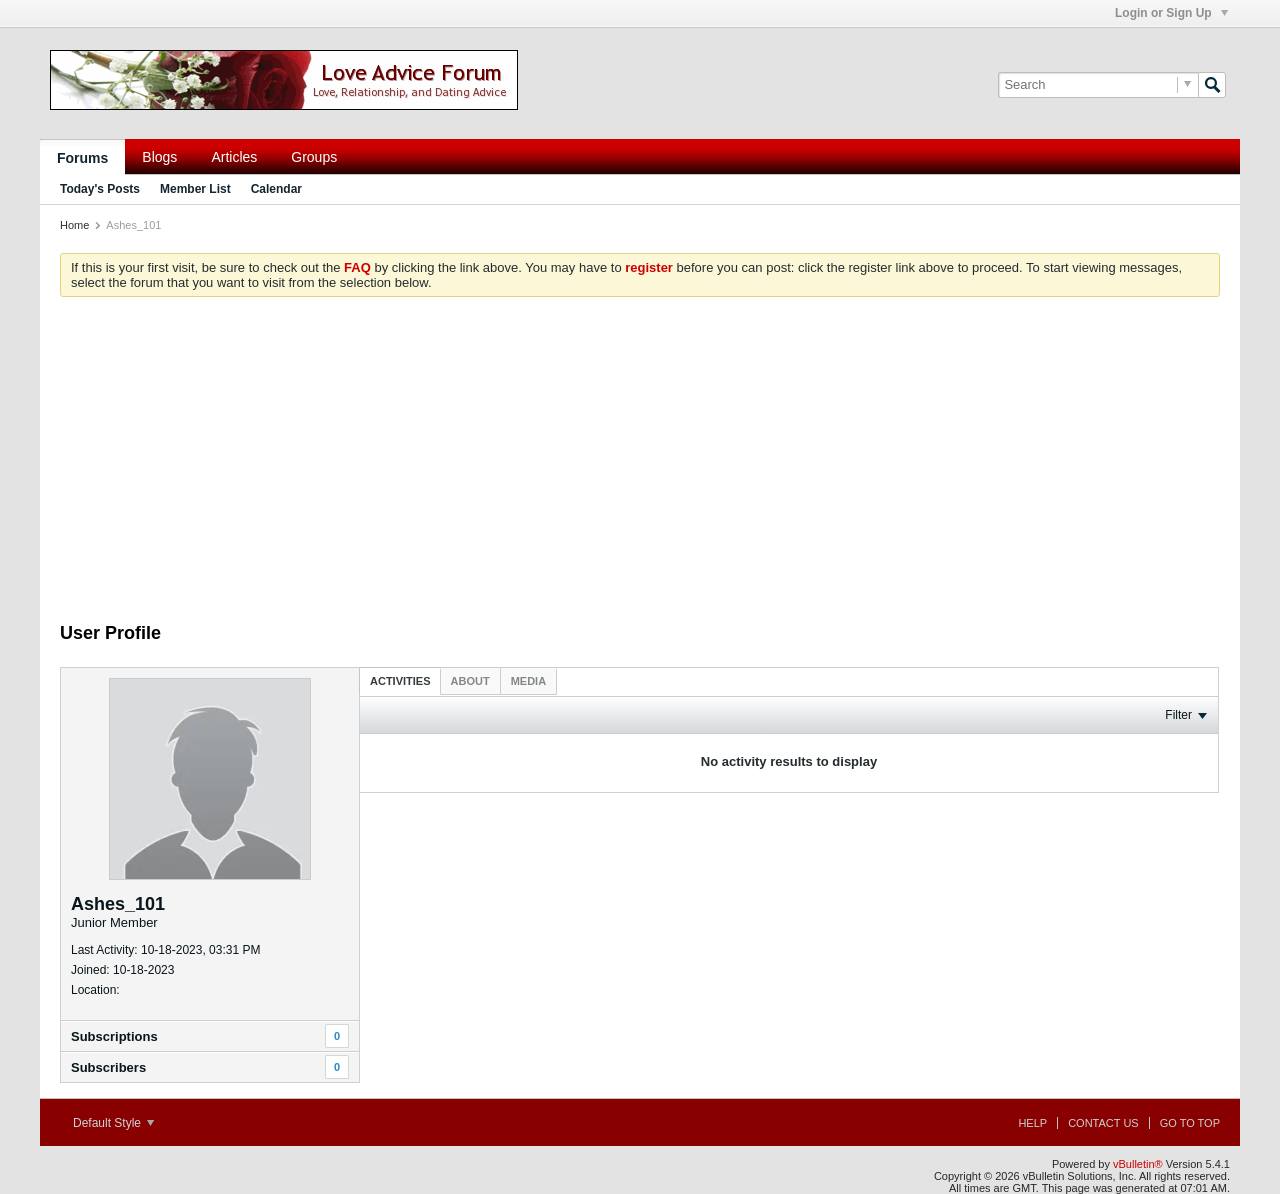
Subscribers (108, 1067)
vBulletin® (1138, 1164)
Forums (82, 158)
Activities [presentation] (400, 681)
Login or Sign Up (1171, 13)
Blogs (159, 157)
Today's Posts (100, 189)
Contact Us (1103, 1123)
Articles (234, 157)
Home (74, 225)
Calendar (276, 189)
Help (1032, 1123)
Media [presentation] (528, 681)
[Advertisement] (640, 472)
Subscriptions (114, 1036)
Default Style (113, 1123)
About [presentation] (470, 681)
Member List (195, 189)
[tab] (400, 680)
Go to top (1190, 1123)
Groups (314, 157)
